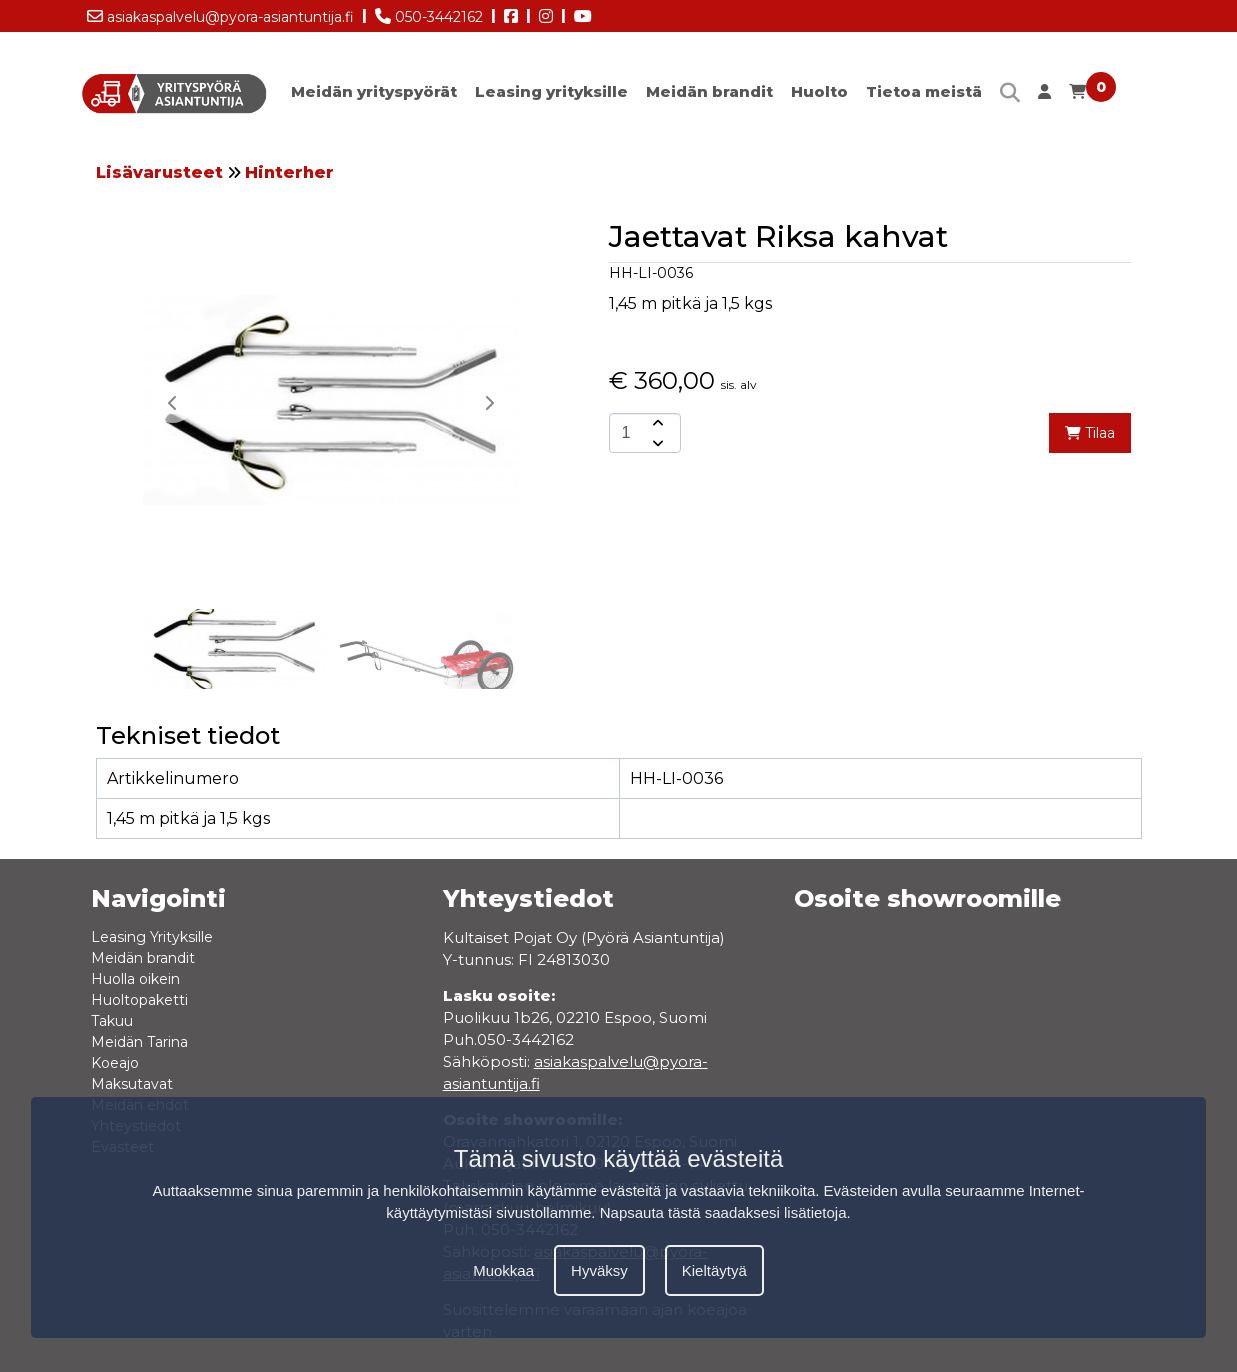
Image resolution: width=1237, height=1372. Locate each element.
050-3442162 (429, 13)
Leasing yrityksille (551, 91)
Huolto (819, 91)
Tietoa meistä (924, 91)
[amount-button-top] (656, 423)
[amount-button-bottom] (656, 443)
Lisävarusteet (159, 172)
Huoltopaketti (139, 1000)
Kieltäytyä (714, 1270)
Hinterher (289, 172)
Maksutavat (132, 1084)
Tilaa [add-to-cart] (1090, 433)
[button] (489, 403)
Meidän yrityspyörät (374, 91)
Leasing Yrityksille (152, 937)
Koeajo (115, 1063)
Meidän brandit (709, 91)
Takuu (112, 1021)
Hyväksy (599, 1270)
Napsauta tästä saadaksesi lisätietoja (723, 1212)
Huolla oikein (135, 979)
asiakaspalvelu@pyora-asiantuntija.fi (220, 13)
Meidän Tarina (139, 1042)
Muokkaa (503, 1270)
